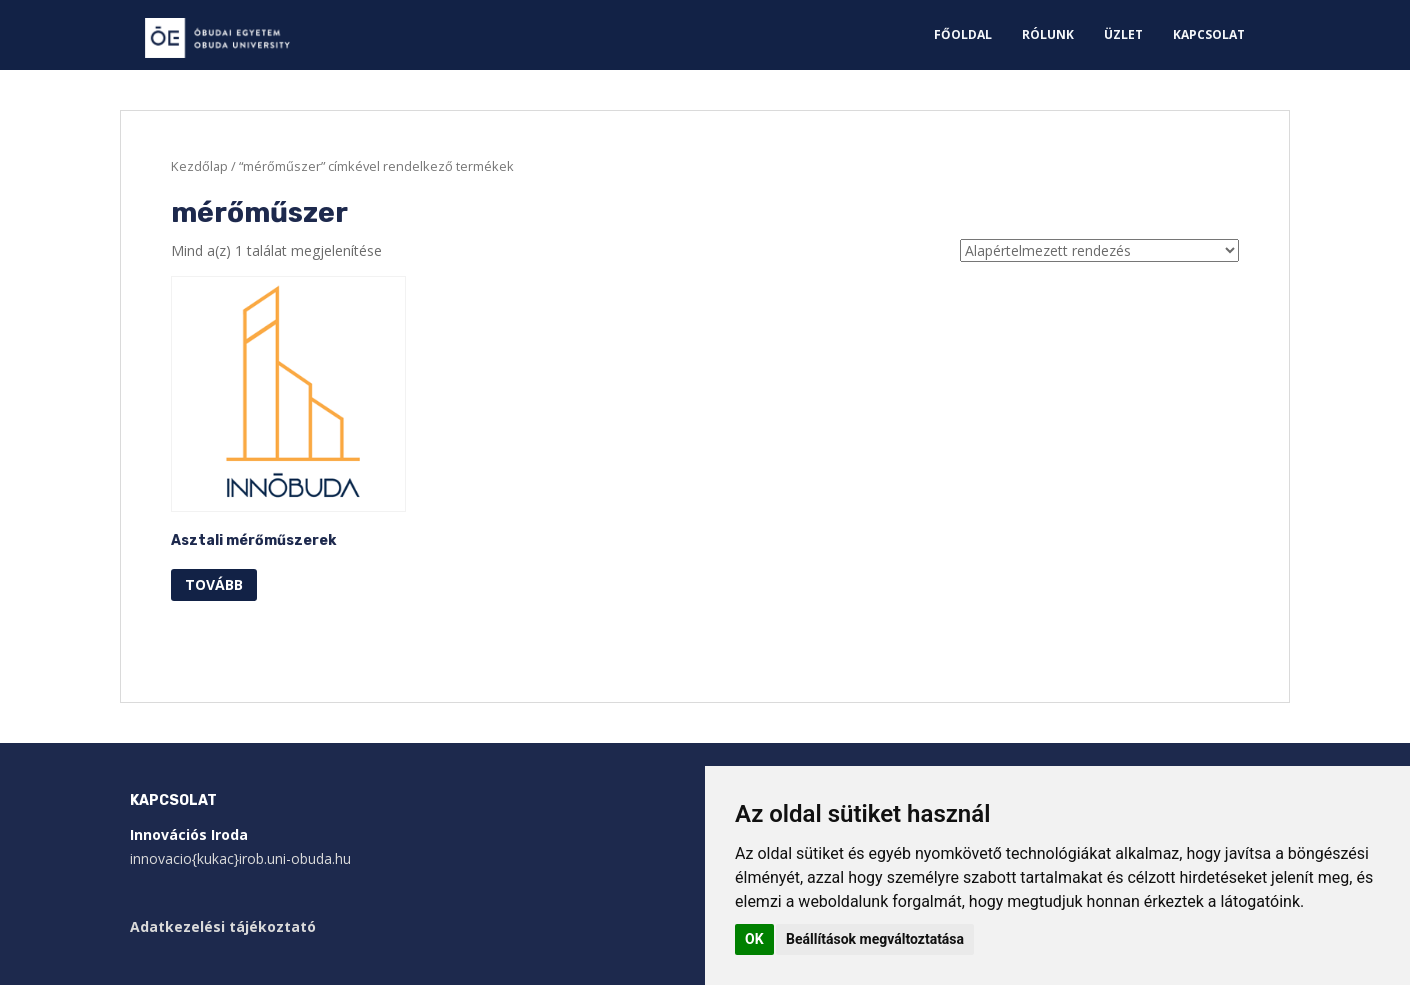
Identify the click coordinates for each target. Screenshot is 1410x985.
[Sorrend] (1099, 250)
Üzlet (1123, 34)
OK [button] (754, 939)
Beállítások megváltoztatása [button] (875, 939)
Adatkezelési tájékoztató (223, 926)
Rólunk (1048, 34)
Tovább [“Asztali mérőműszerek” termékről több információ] (214, 584)
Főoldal (963, 34)
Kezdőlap (199, 166)
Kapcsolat (1209, 34)
